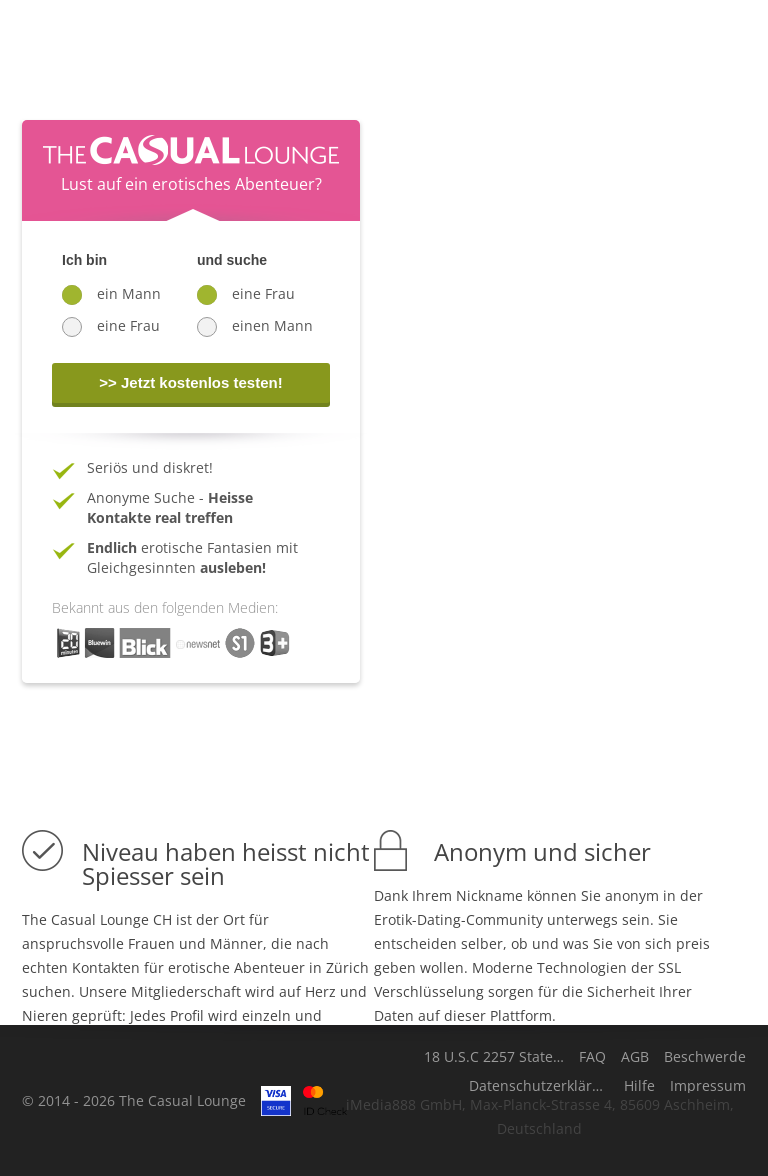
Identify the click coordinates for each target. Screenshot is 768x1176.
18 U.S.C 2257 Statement (494, 1057)
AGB (635, 1057)
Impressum (708, 1086)
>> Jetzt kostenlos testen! (190, 382)
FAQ (592, 1057)
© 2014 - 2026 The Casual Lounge (134, 1100)
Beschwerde (705, 1057)
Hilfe (639, 1086)
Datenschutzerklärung (539, 1086)
